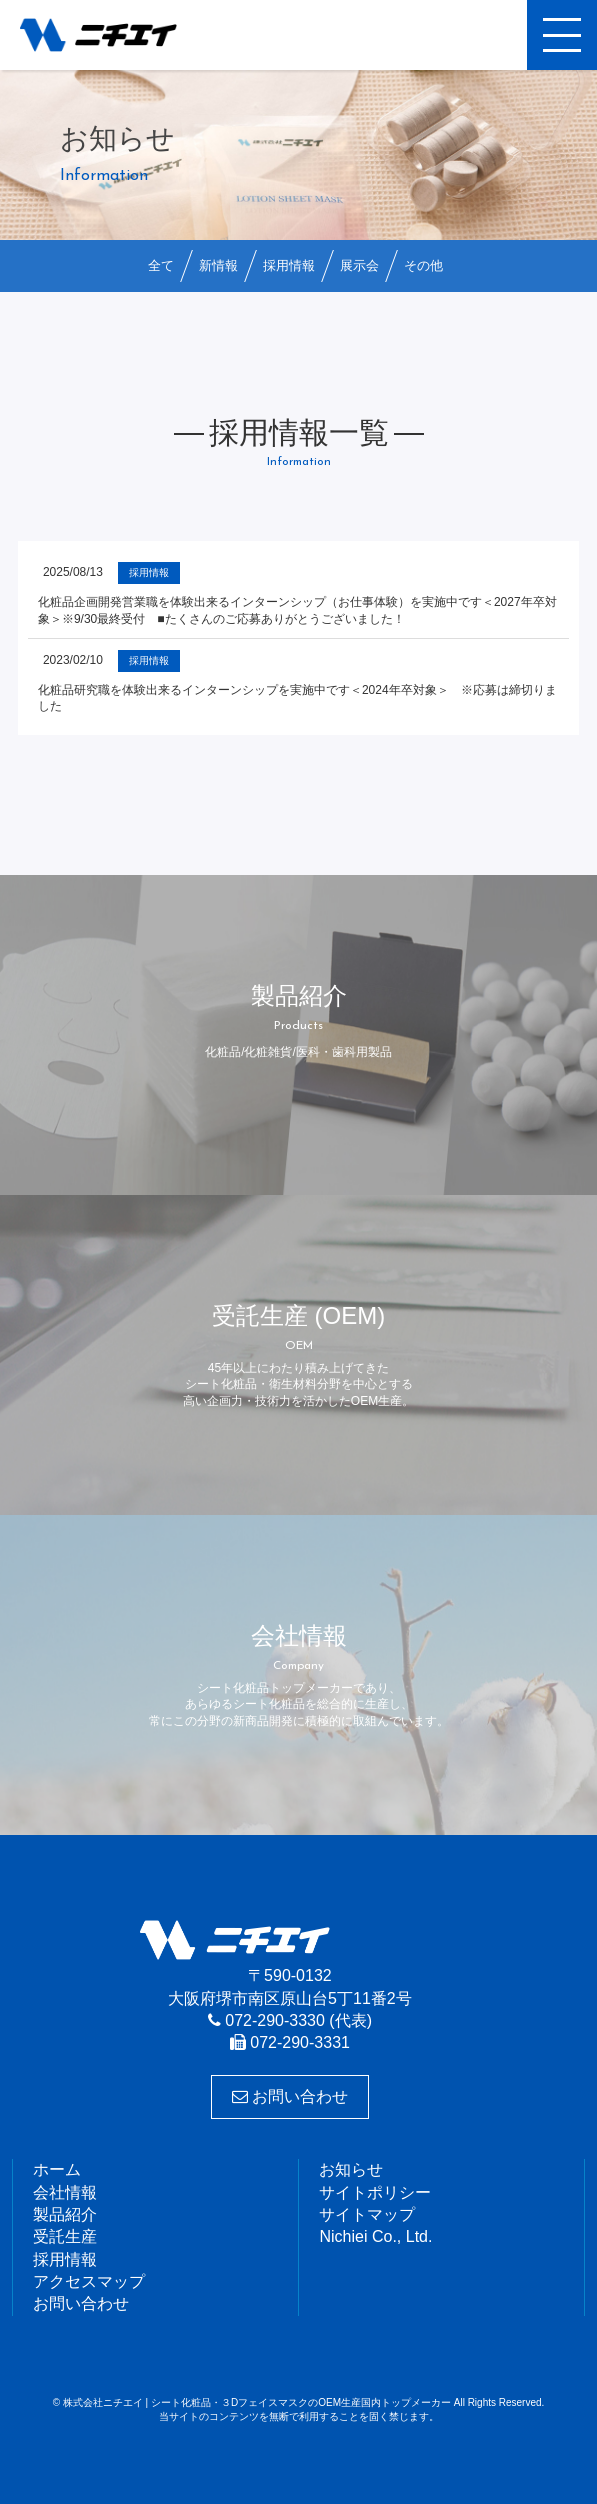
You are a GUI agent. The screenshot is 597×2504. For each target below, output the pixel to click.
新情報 (218, 265)
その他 (423, 265)
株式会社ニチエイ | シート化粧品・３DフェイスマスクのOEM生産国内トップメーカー (115, 35)
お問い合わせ (290, 2096)
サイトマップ (367, 2214)
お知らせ (351, 2169)
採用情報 (289, 265)
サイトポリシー (375, 2192)
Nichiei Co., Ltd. (375, 2236)
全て (161, 265)
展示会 (359, 265)
